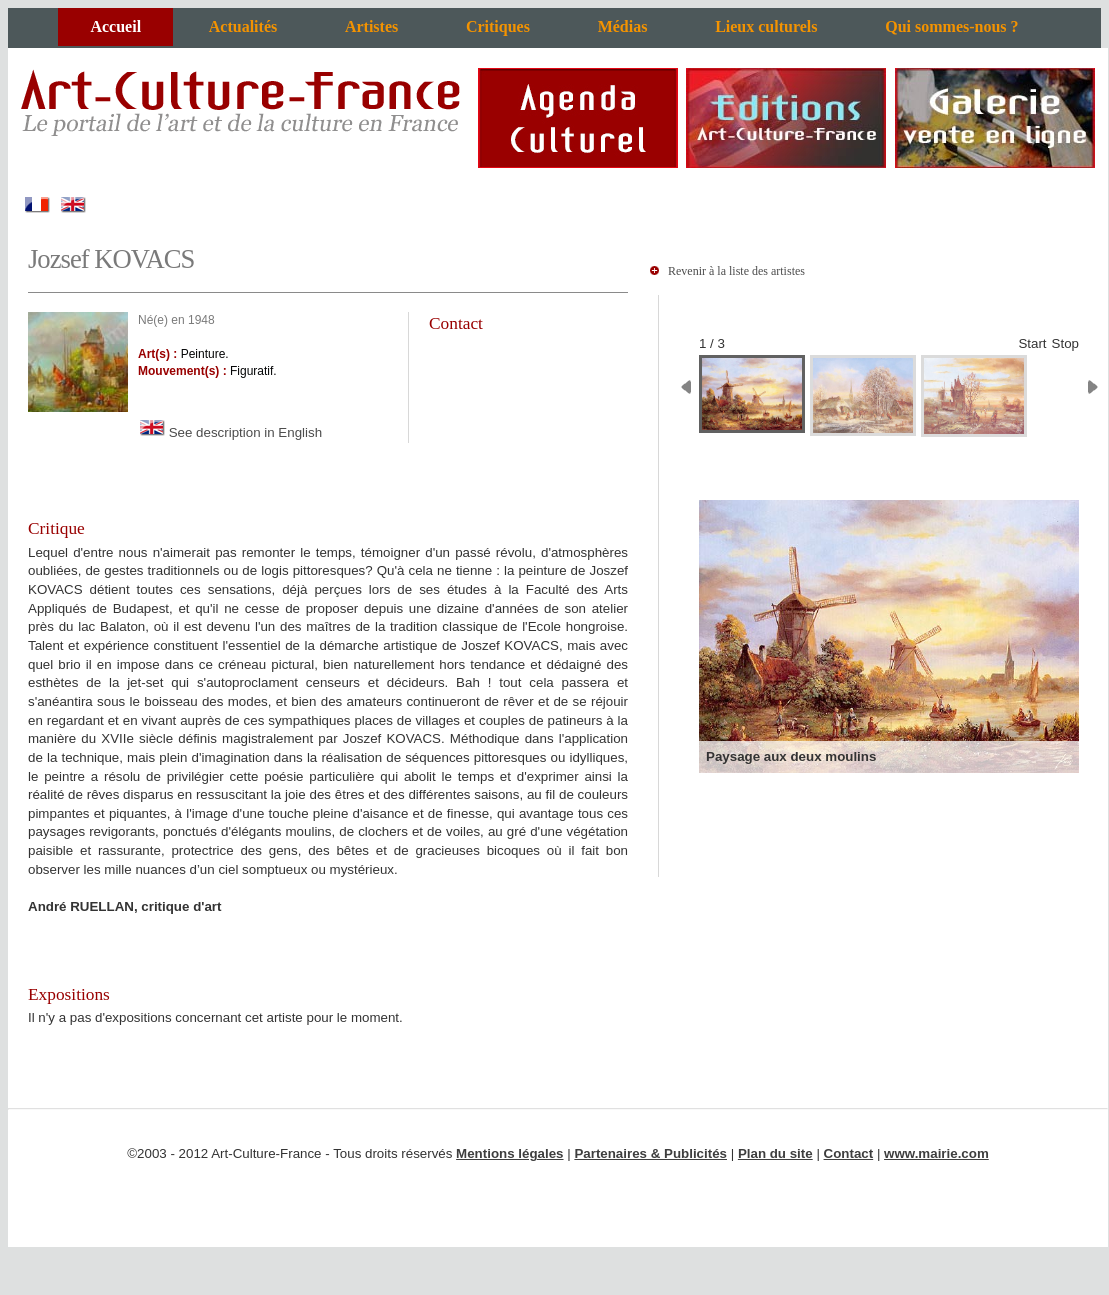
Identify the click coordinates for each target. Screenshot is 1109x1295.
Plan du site (775, 1153)
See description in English (230, 432)
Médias (623, 26)
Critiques (498, 26)
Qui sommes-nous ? (951, 26)
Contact (849, 1153)
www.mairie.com (936, 1153)
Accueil (115, 26)
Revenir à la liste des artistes (736, 271)
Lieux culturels (766, 26)
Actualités (243, 26)
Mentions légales (509, 1153)
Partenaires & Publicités (650, 1153)
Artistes (371, 26)
